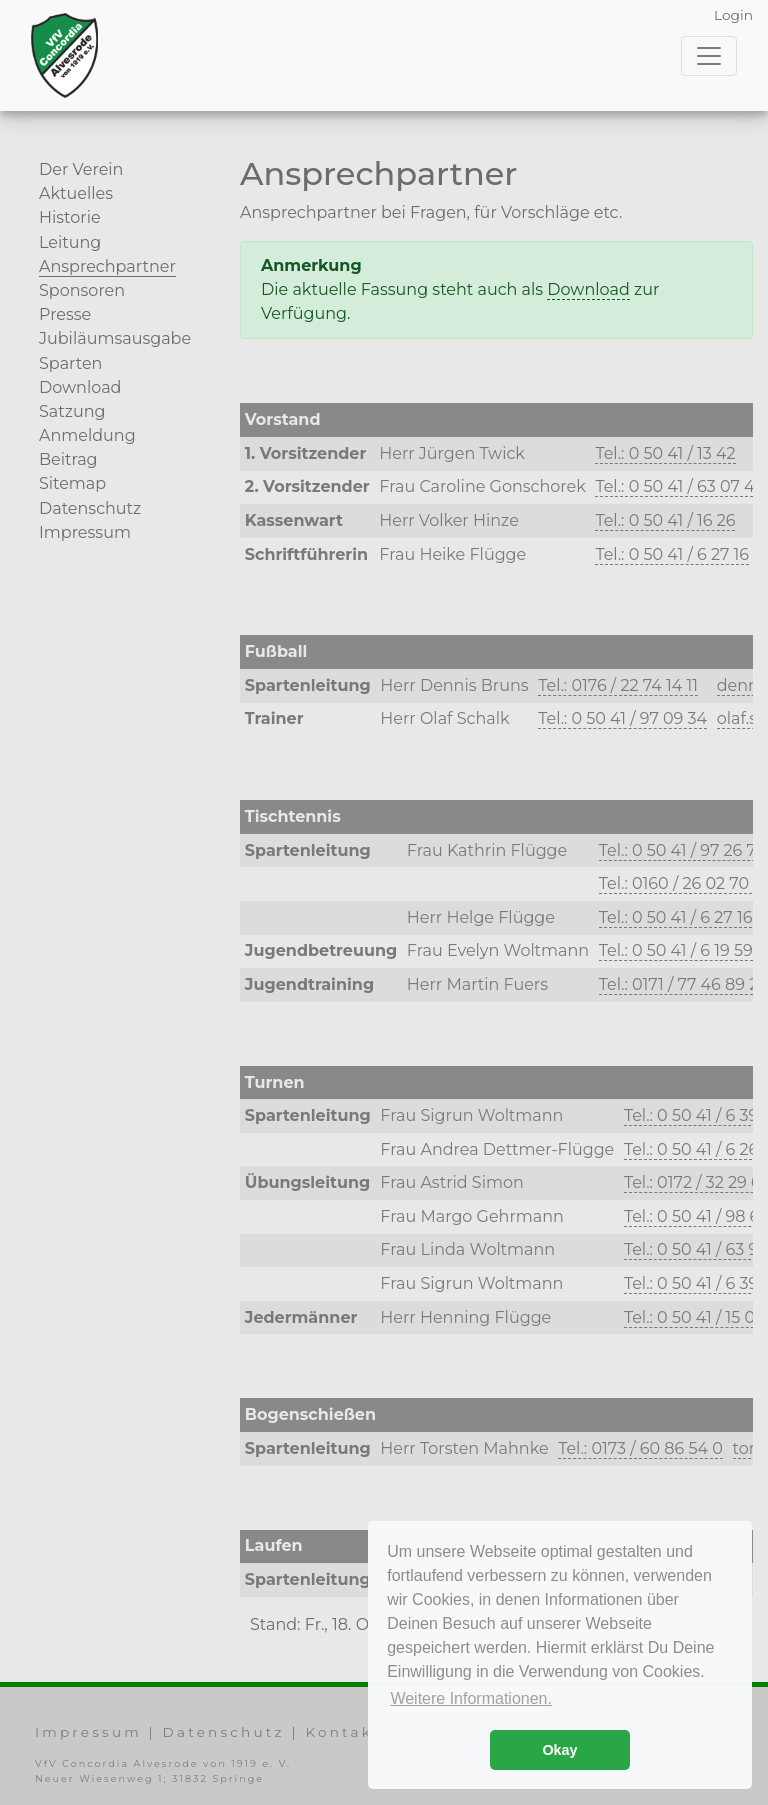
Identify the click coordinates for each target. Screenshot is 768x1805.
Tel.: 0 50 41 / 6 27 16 (672, 554)
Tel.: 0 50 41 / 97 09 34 (622, 718)
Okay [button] (559, 1750)
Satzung (72, 411)
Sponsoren (82, 290)
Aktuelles (76, 193)
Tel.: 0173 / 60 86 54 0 (640, 1448)
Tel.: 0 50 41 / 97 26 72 (682, 850)
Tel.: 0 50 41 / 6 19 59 (676, 950)
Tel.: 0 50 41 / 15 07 (694, 1317)
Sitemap (72, 483)
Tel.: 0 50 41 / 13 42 (665, 453)
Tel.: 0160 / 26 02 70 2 (681, 883)
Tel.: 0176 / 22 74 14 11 (618, 685)
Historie (70, 217)
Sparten (70, 363)
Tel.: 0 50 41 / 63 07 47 (679, 486)
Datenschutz (90, 508)
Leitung (70, 242)
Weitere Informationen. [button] (471, 1698)
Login (733, 15)
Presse (65, 314)
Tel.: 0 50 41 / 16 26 (665, 520)
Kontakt (343, 1732)
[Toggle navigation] (709, 56)
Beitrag (68, 459)
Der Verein (81, 169)
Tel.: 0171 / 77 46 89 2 (679, 984)
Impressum (85, 532)
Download (80, 387)
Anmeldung (87, 435)
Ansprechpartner (107, 266)
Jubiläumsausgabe (115, 338)
